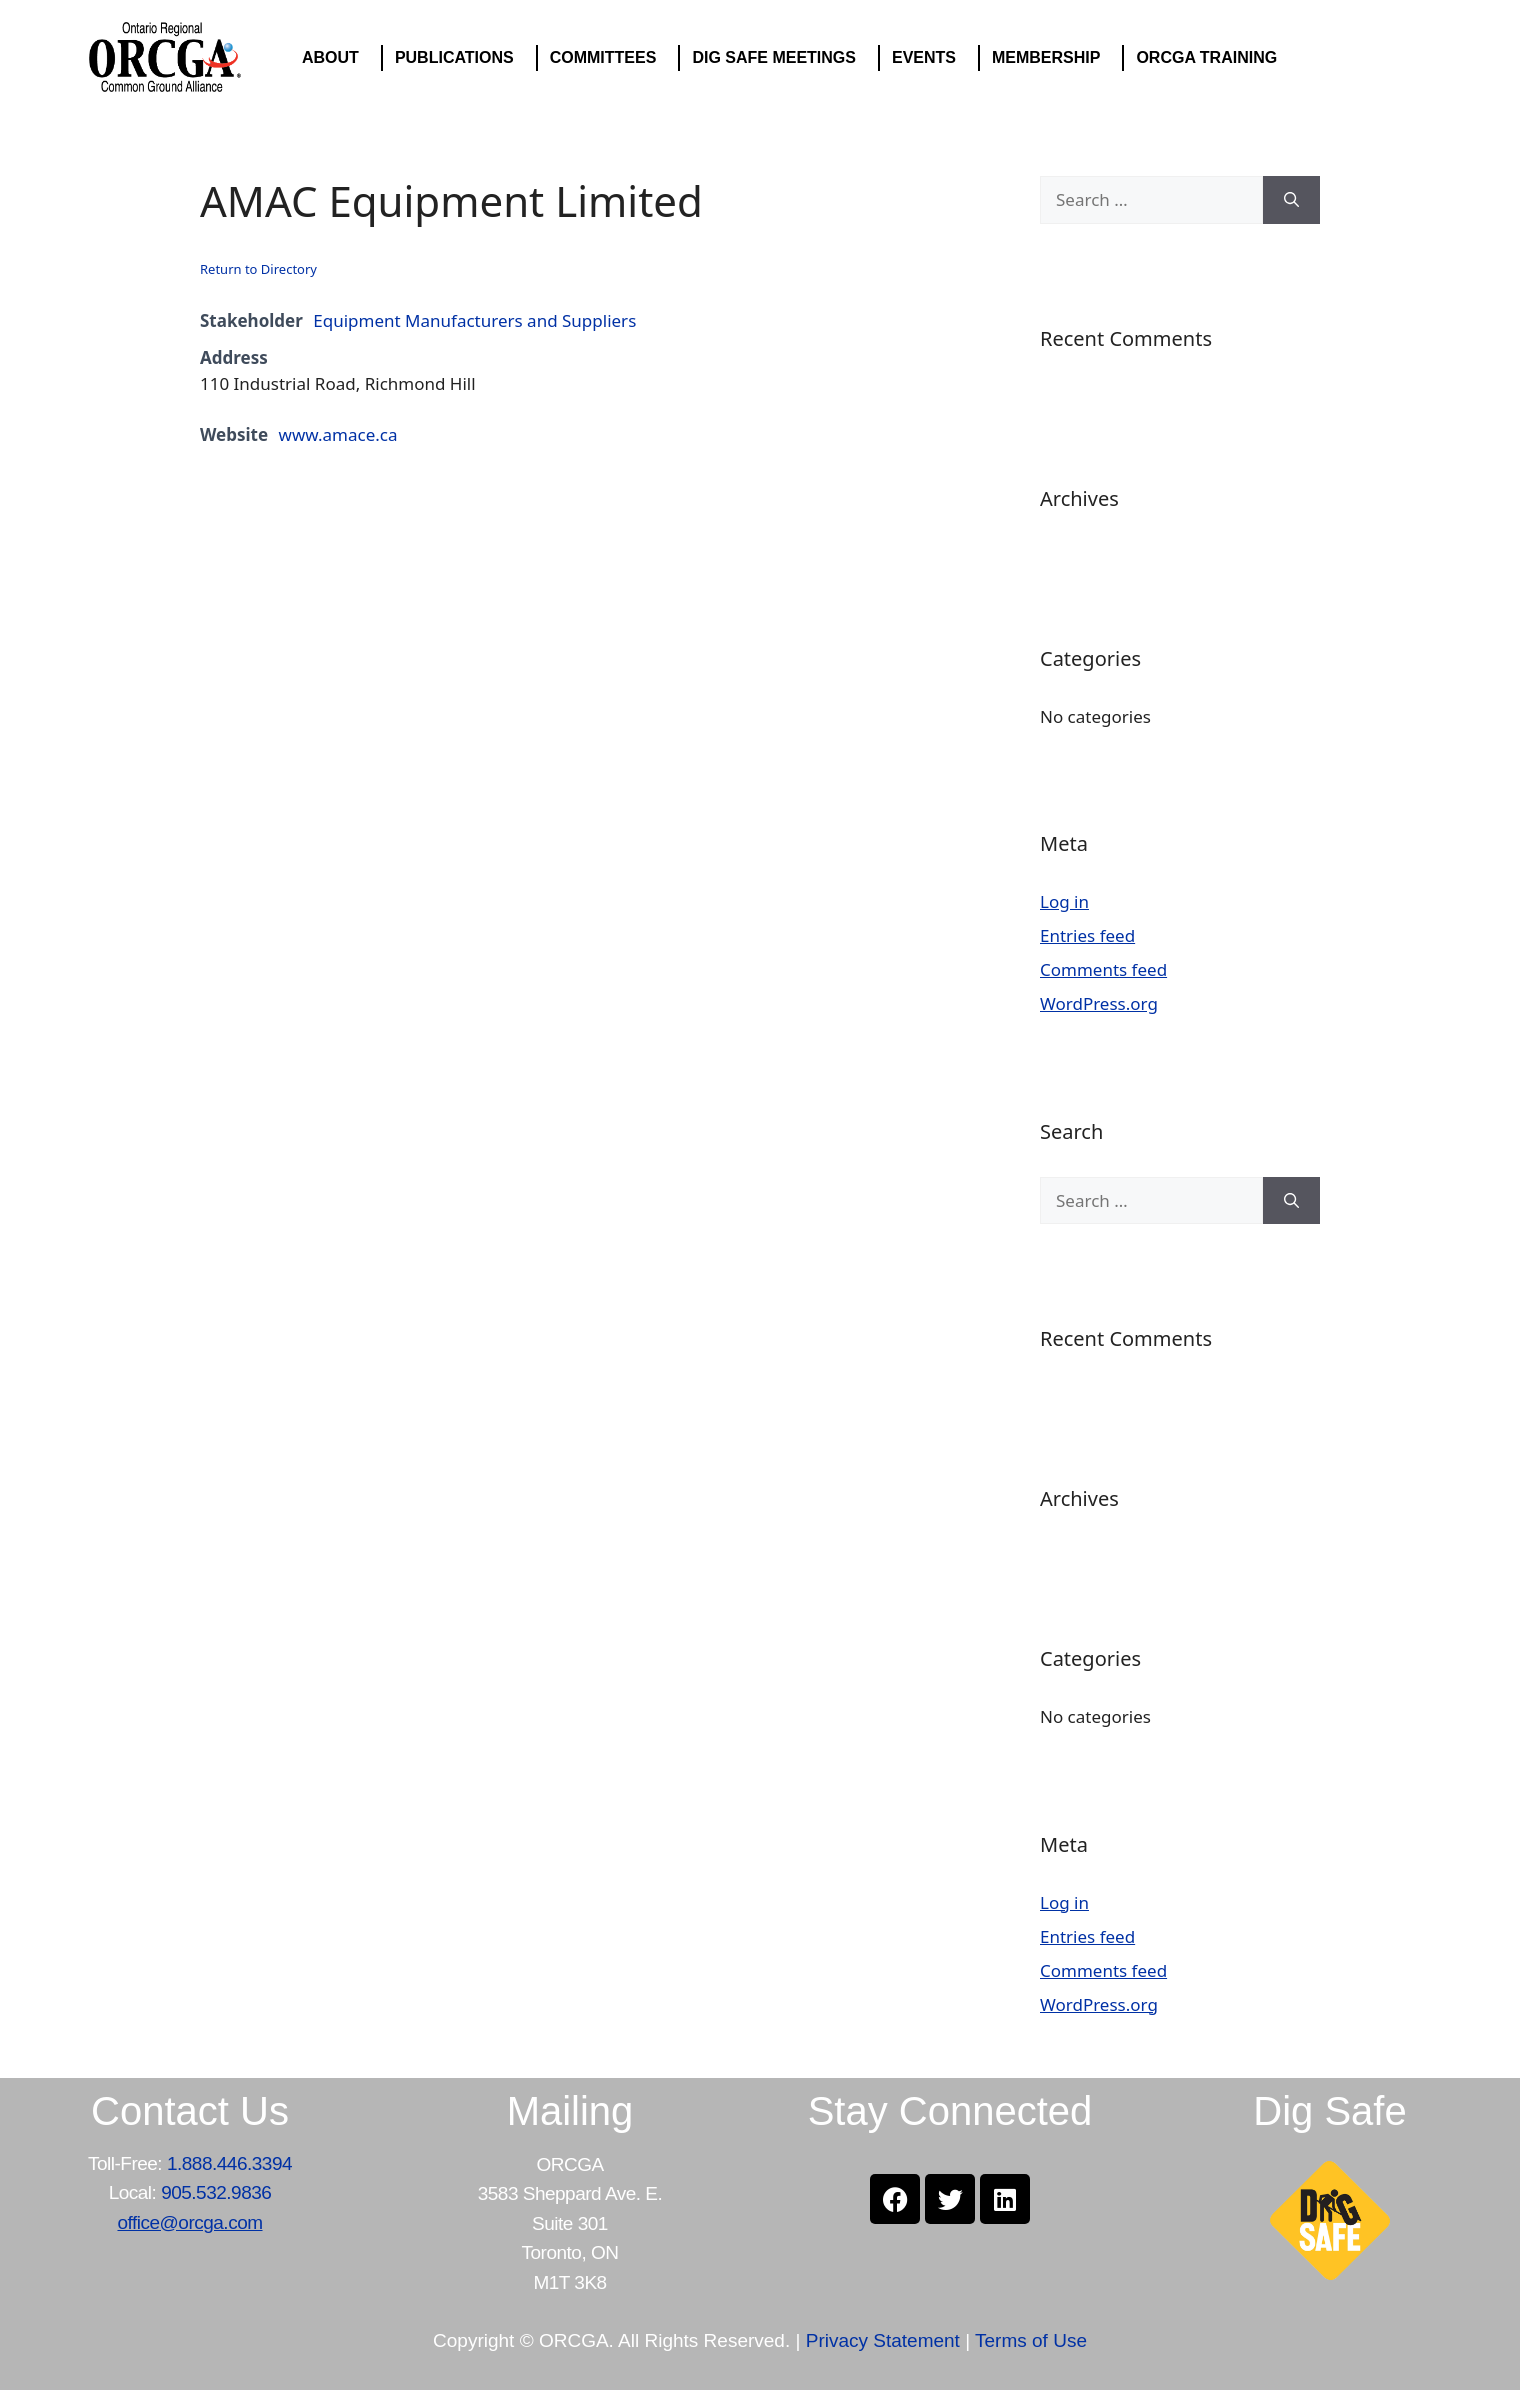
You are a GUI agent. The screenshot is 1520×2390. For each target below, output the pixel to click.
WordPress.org (1099, 1003)
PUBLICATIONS (459, 58)
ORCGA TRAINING (1211, 58)
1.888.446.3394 (229, 2163)
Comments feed (1103, 969)
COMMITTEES (608, 58)
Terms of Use (1031, 2340)
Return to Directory (258, 269)
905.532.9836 (216, 2192)
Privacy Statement (883, 2340)
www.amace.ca (338, 434)
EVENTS (929, 58)
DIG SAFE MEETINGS (779, 58)
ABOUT (335, 58)
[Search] (1291, 200)
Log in (1064, 901)
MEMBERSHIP (1051, 58)
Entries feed (1087, 935)
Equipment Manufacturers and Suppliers (474, 320)
